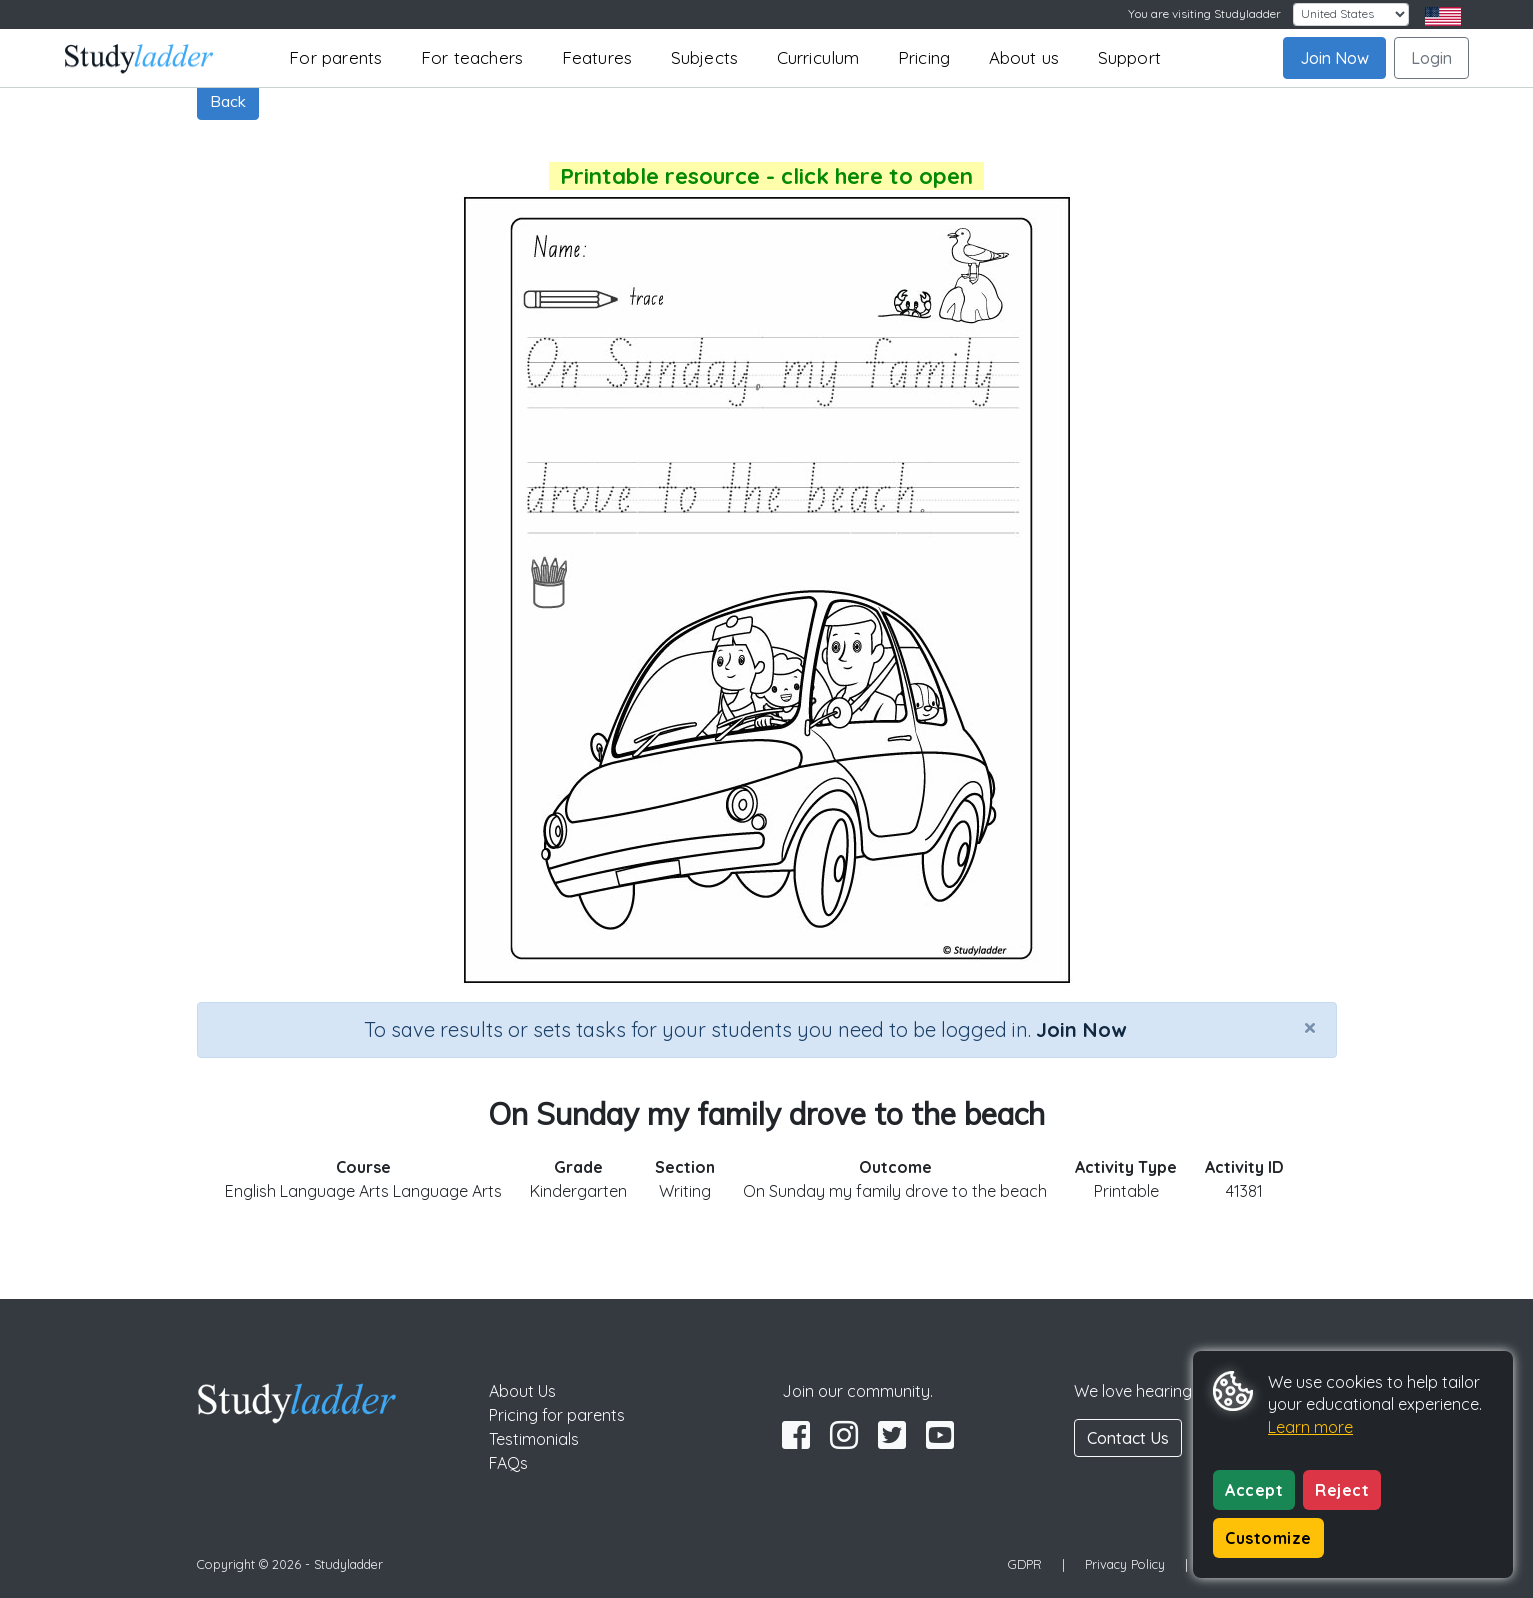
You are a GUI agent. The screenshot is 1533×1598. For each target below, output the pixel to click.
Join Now (1334, 58)
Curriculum (818, 57)
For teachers (472, 57)
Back (228, 101)
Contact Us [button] (1128, 1438)
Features (597, 57)
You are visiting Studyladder (1204, 13)
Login (1431, 58)
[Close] (1310, 1027)
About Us (522, 1391)
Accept (1254, 1490)
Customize (1268, 1538)
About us (1024, 57)
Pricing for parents (557, 1415)
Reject (1342, 1490)
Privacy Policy (1125, 1564)
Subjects (705, 57)
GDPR (1025, 1564)
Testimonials (534, 1439)
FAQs (508, 1463)
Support (1129, 57)
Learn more (1310, 1427)
